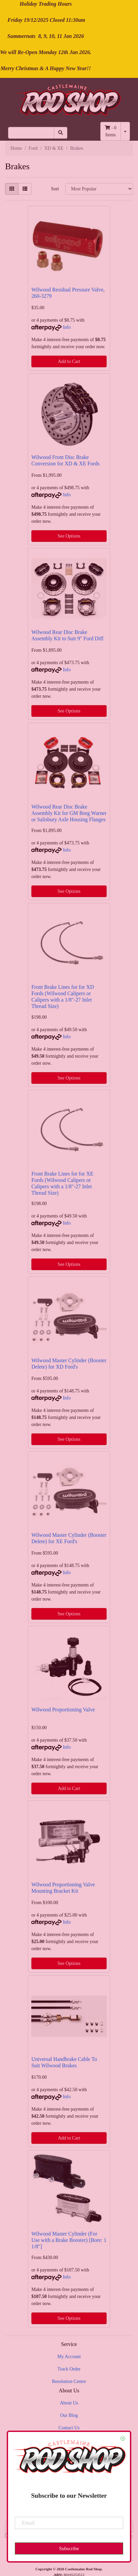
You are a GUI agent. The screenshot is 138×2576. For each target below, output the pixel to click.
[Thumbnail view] (12, 189)
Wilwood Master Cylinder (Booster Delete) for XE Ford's (68, 1538)
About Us (69, 2402)
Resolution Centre (69, 2381)
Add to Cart (69, 361)
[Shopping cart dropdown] (125, 131)
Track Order (69, 2369)
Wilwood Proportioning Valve (63, 1709)
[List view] (25, 189)
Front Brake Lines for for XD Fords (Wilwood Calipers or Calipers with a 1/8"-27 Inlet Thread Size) (62, 996)
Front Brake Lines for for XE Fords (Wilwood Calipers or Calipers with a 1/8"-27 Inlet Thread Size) (62, 1183)
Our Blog (69, 2415)
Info (67, 327)
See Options (69, 536)
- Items (110, 131)
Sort (55, 188)
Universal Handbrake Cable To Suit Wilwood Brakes (64, 2062)
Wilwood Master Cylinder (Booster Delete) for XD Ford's (68, 1364)
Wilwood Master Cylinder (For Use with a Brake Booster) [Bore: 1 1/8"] (68, 2240)
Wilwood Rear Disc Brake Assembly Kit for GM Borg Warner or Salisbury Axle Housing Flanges (68, 813)
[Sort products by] (99, 189)
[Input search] (31, 133)
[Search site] (60, 133)
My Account (69, 2356)
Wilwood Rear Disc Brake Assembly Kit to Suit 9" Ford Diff (67, 635)
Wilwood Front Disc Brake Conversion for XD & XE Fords (65, 460)
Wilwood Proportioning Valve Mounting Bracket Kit (63, 1888)
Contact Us (69, 2427)
